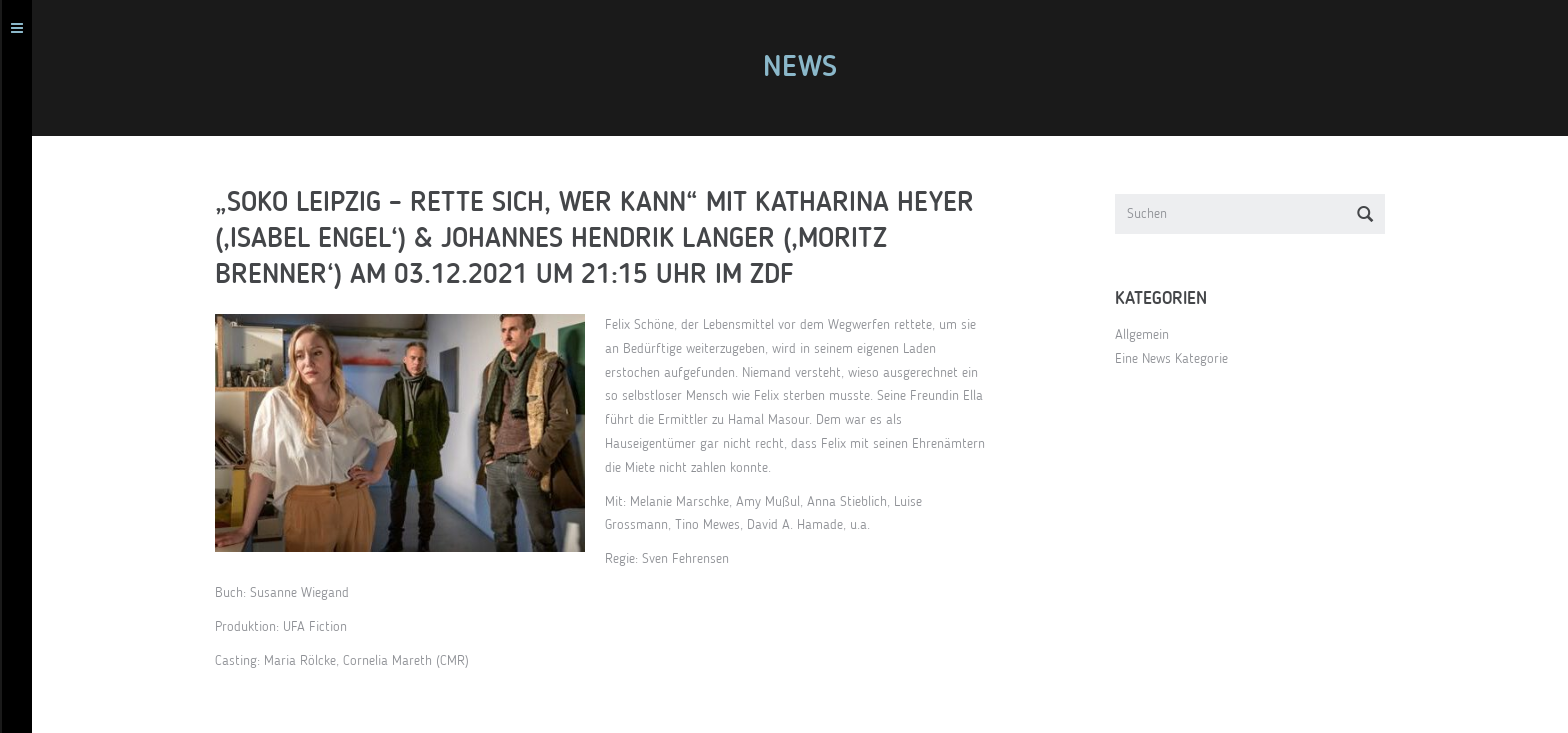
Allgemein (1147, 335)
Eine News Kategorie (1176, 359)
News (805, 68)
